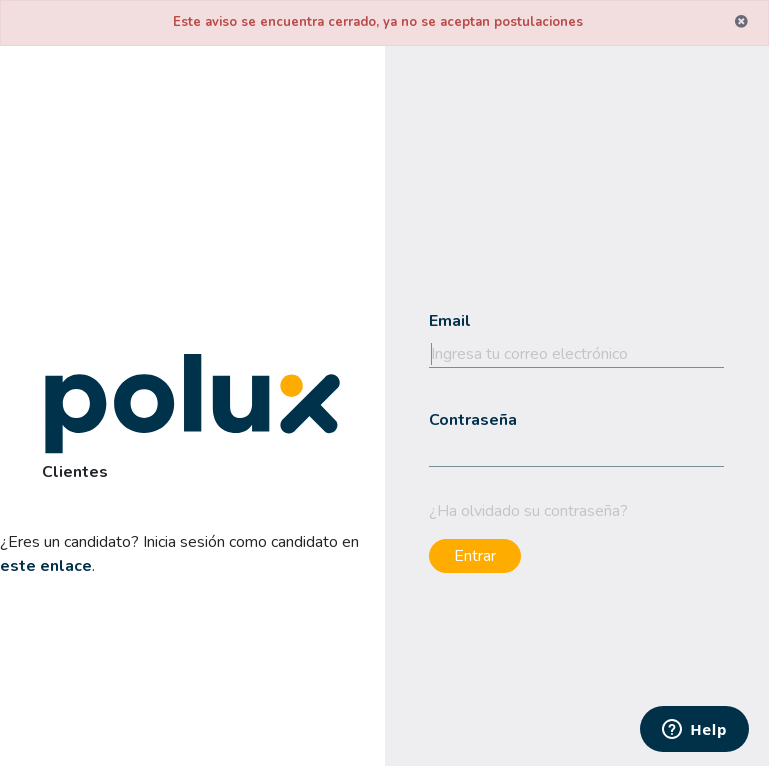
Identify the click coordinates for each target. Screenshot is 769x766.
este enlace (46, 566)
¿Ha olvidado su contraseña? (528, 511)
